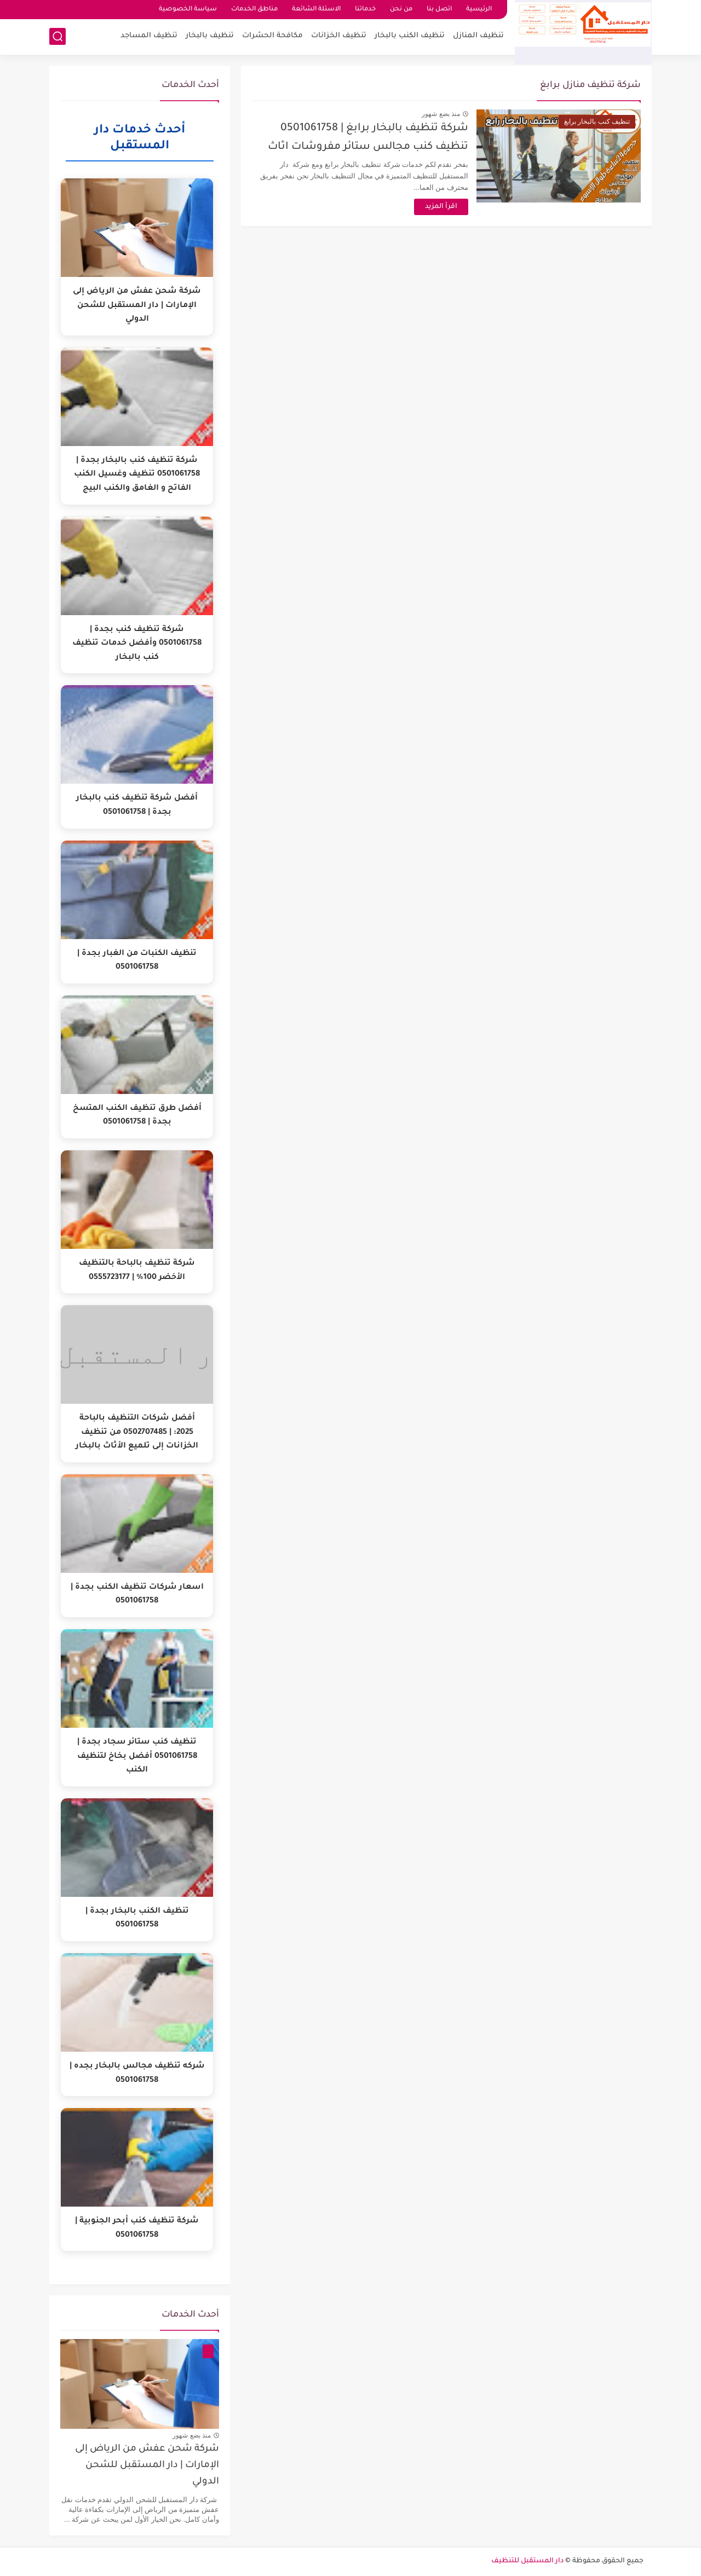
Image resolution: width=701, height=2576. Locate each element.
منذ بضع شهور (441, 114)
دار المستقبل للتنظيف (527, 2561)
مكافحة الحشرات (272, 36)
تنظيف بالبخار (210, 36)
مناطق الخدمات (254, 9)
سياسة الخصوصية (188, 9)
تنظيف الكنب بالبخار (410, 36)
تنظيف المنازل (478, 36)
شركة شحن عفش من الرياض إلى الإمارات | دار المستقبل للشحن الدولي (147, 2466)
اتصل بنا (439, 9)
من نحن (401, 9)
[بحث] (57, 36)
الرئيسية (479, 9)
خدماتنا (365, 9)
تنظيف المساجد (148, 36)
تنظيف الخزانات (338, 36)
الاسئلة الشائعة (316, 9)
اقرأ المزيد (441, 207)
